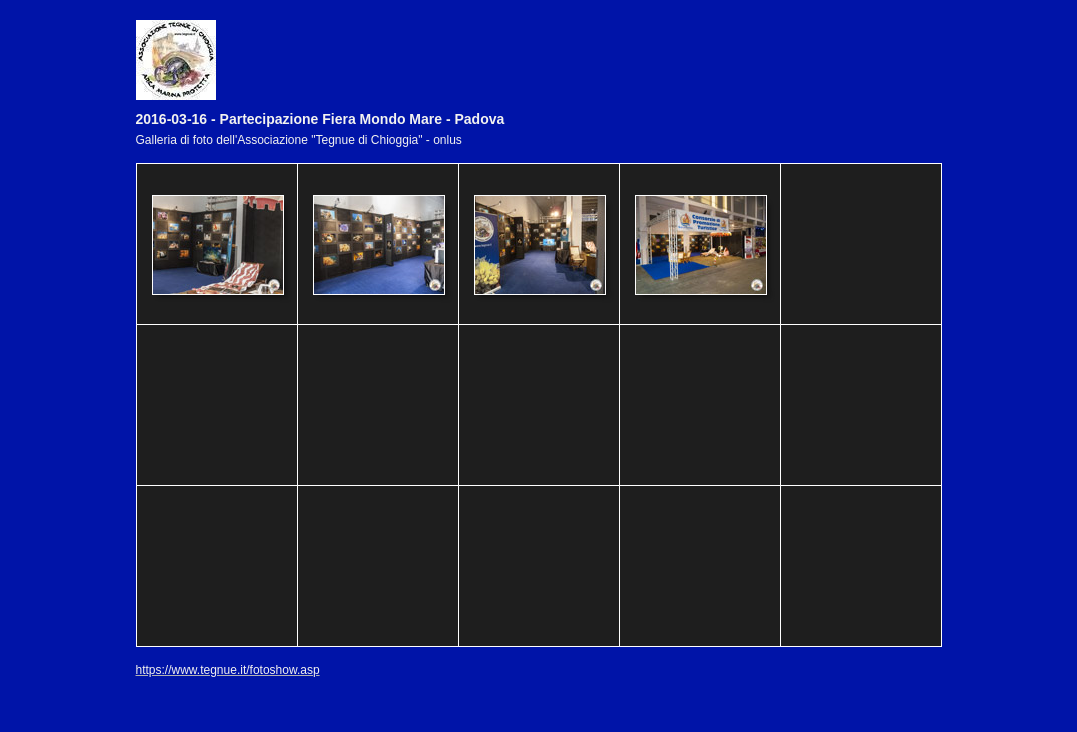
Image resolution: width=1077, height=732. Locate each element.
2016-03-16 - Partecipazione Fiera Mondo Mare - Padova (320, 119)
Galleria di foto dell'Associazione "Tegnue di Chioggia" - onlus (299, 140)
